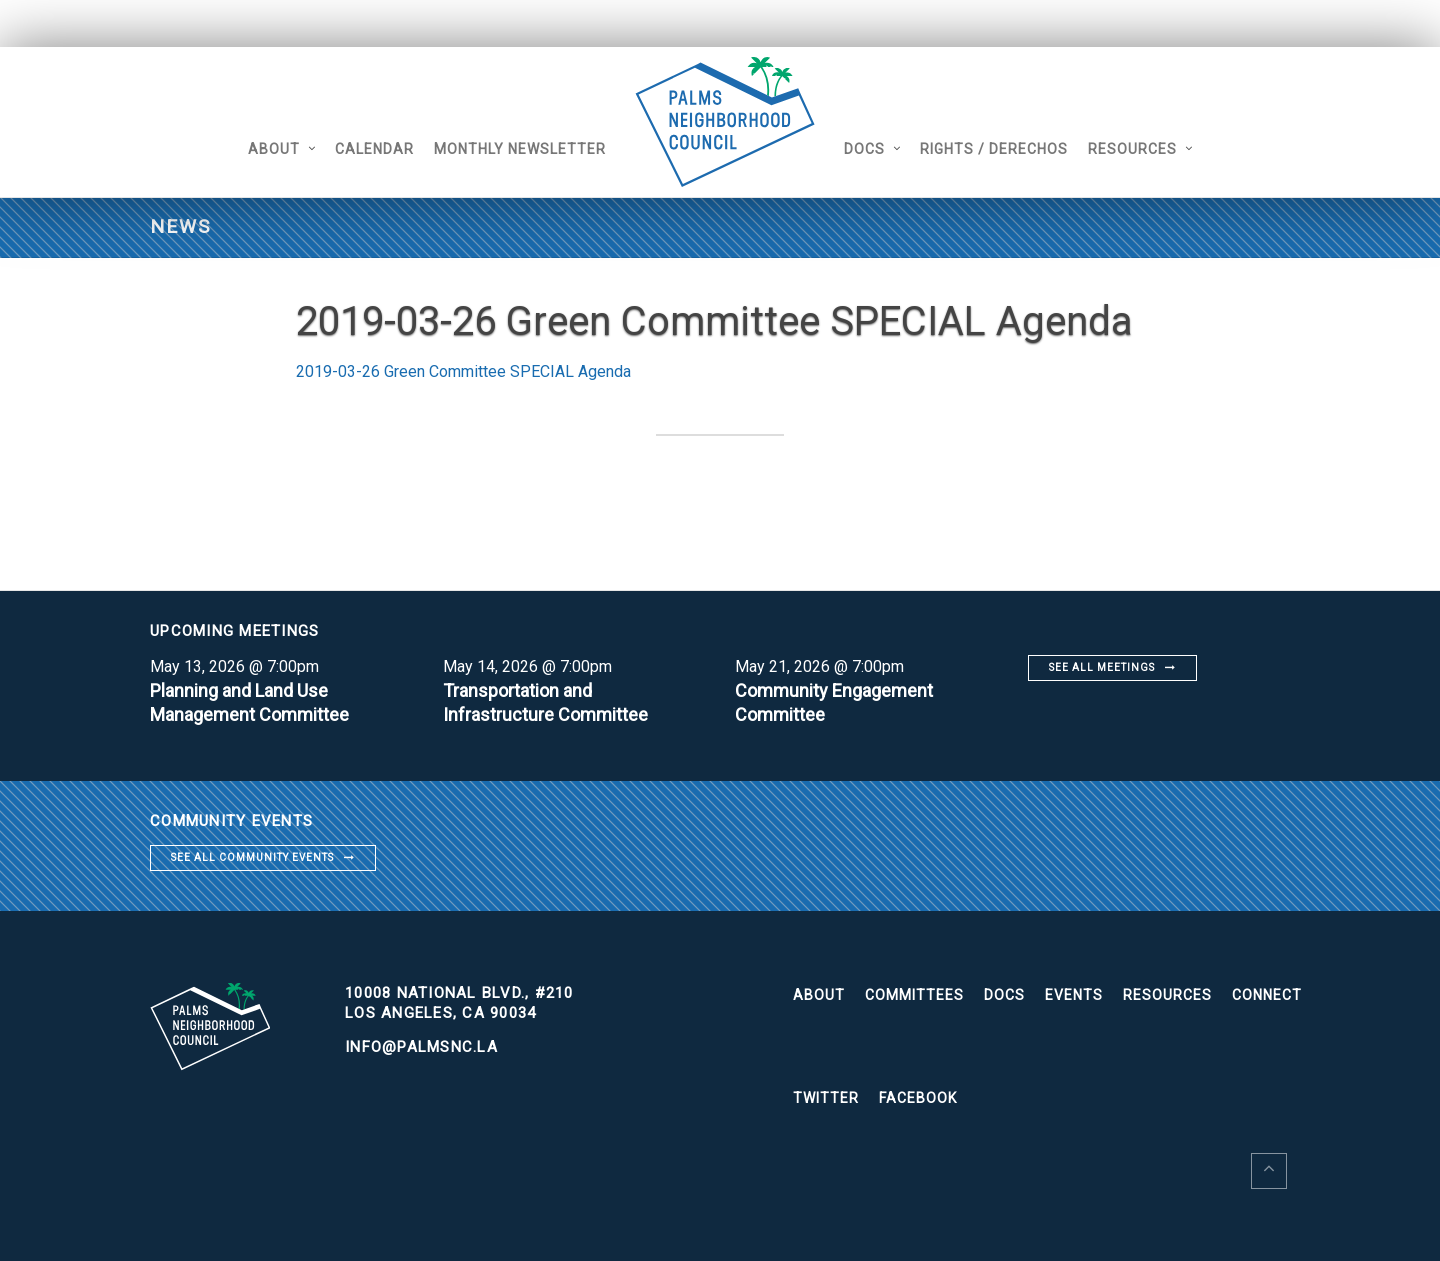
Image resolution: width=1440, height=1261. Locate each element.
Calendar (374, 149)
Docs (864, 149)
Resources (1132, 149)
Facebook (918, 1098)
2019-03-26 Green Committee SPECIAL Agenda (463, 371)
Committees (914, 995)
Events (1074, 995)
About (274, 149)
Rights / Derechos (994, 149)
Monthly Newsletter (520, 149)
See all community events (252, 857)
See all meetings (1102, 667)
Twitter (826, 1098)
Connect (1267, 995)
